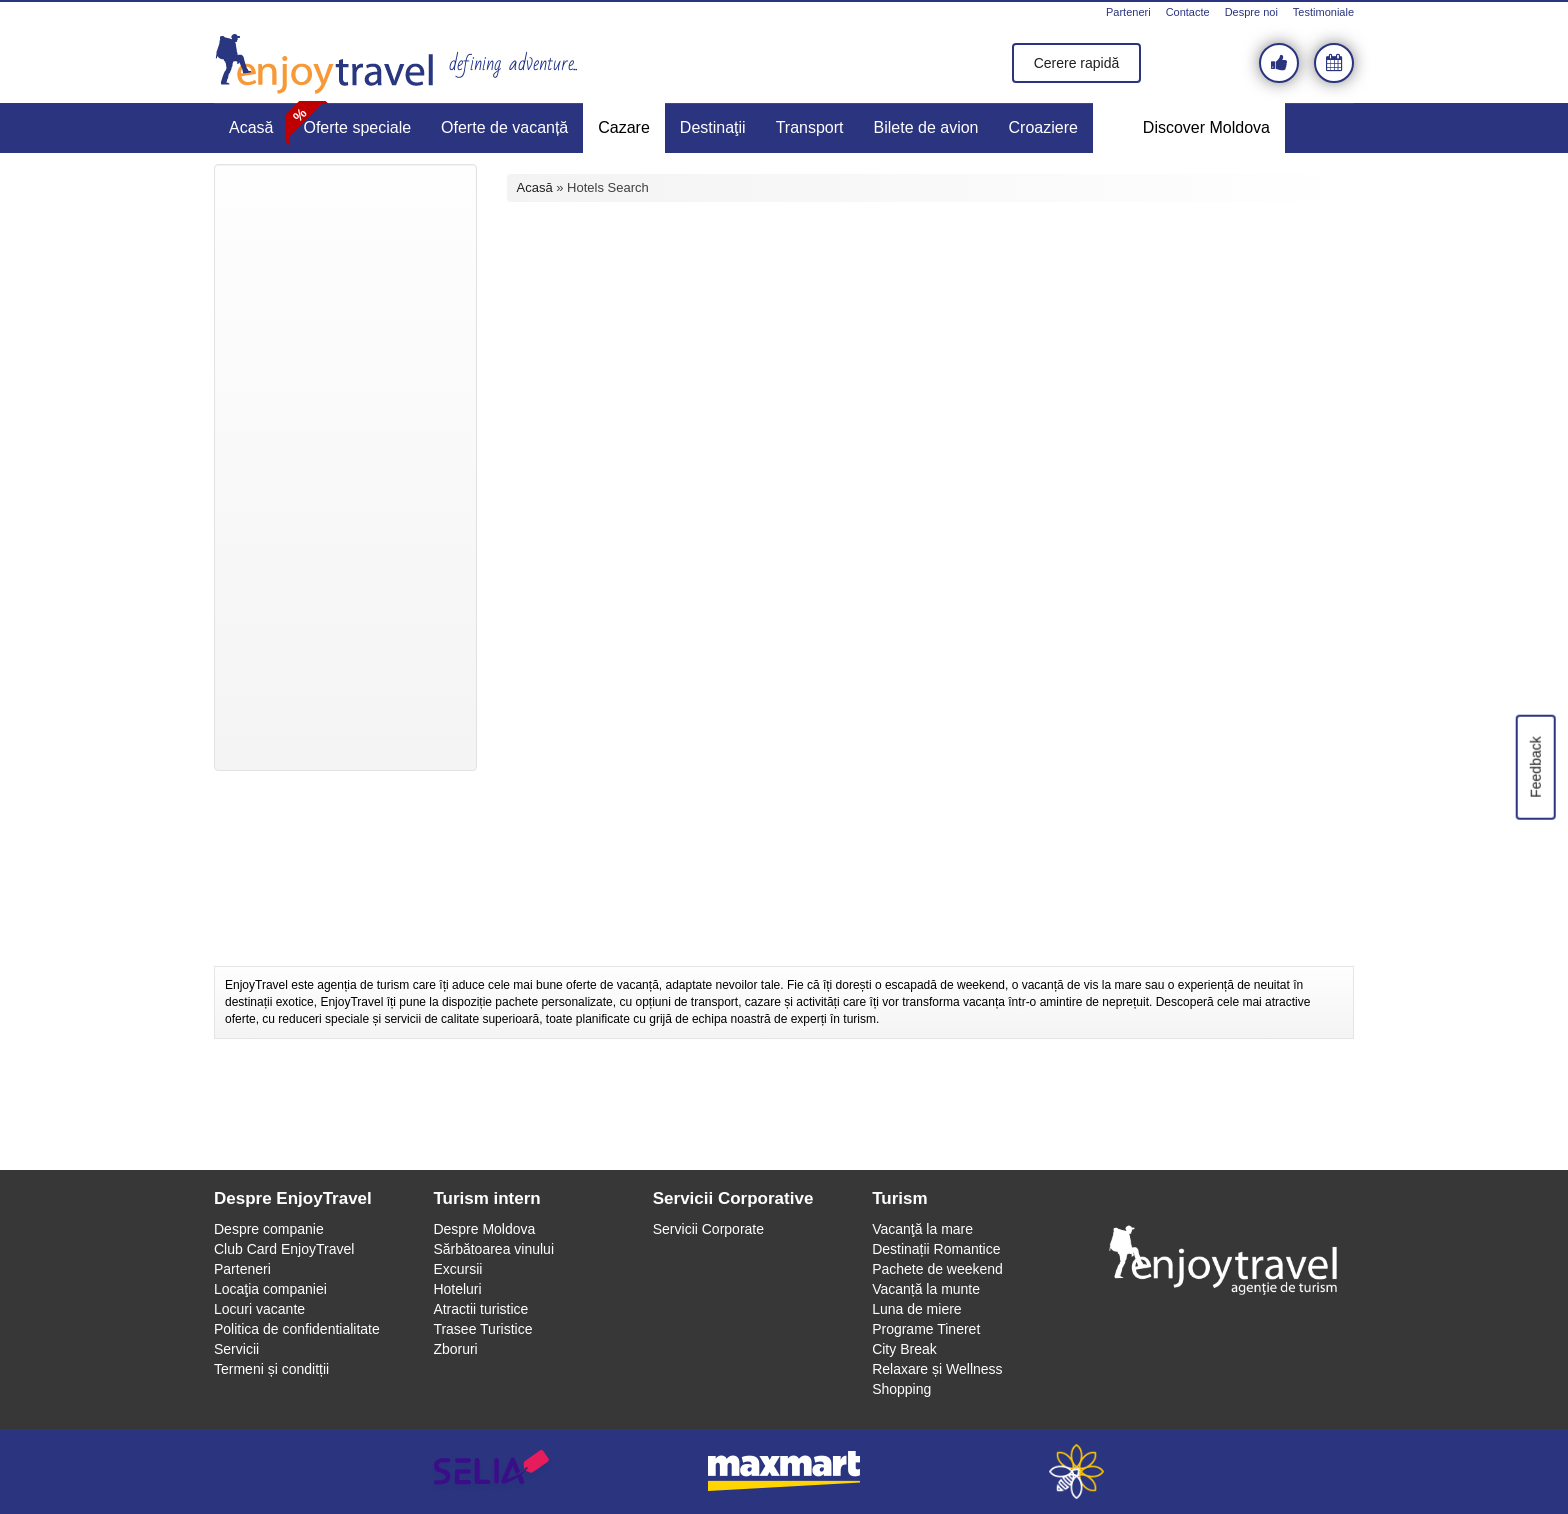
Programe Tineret (926, 1329)
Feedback (1535, 766)
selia (491, 1471)
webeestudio (1076, 1471)
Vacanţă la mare (922, 1229)
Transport (810, 127)
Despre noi (1251, 12)
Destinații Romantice (936, 1249)
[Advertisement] (345, 465)
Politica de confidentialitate (297, 1329)
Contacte (1188, 12)
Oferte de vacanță (504, 127)
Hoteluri (457, 1289)
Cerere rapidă (1077, 63)
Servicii (236, 1349)
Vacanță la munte (926, 1289)
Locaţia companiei (270, 1289)
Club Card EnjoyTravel (284, 1249)
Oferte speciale (357, 127)
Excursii (457, 1269)
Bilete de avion (926, 127)
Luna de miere (917, 1309)
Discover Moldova (1206, 127)
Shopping (901, 1389)
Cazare (624, 127)
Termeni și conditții (271, 1369)
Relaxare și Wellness (937, 1369)
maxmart (784, 1471)
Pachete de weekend (937, 1269)
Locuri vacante (259, 1309)
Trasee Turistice (482, 1329)
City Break (904, 1349)
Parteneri (1128, 12)
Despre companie (269, 1229)
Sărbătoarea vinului (493, 1249)
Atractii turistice (480, 1309)
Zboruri (455, 1349)
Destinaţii (713, 127)
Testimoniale (1323, 12)
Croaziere (1043, 127)
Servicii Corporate (708, 1229)
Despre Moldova (484, 1229)
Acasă (251, 127)
